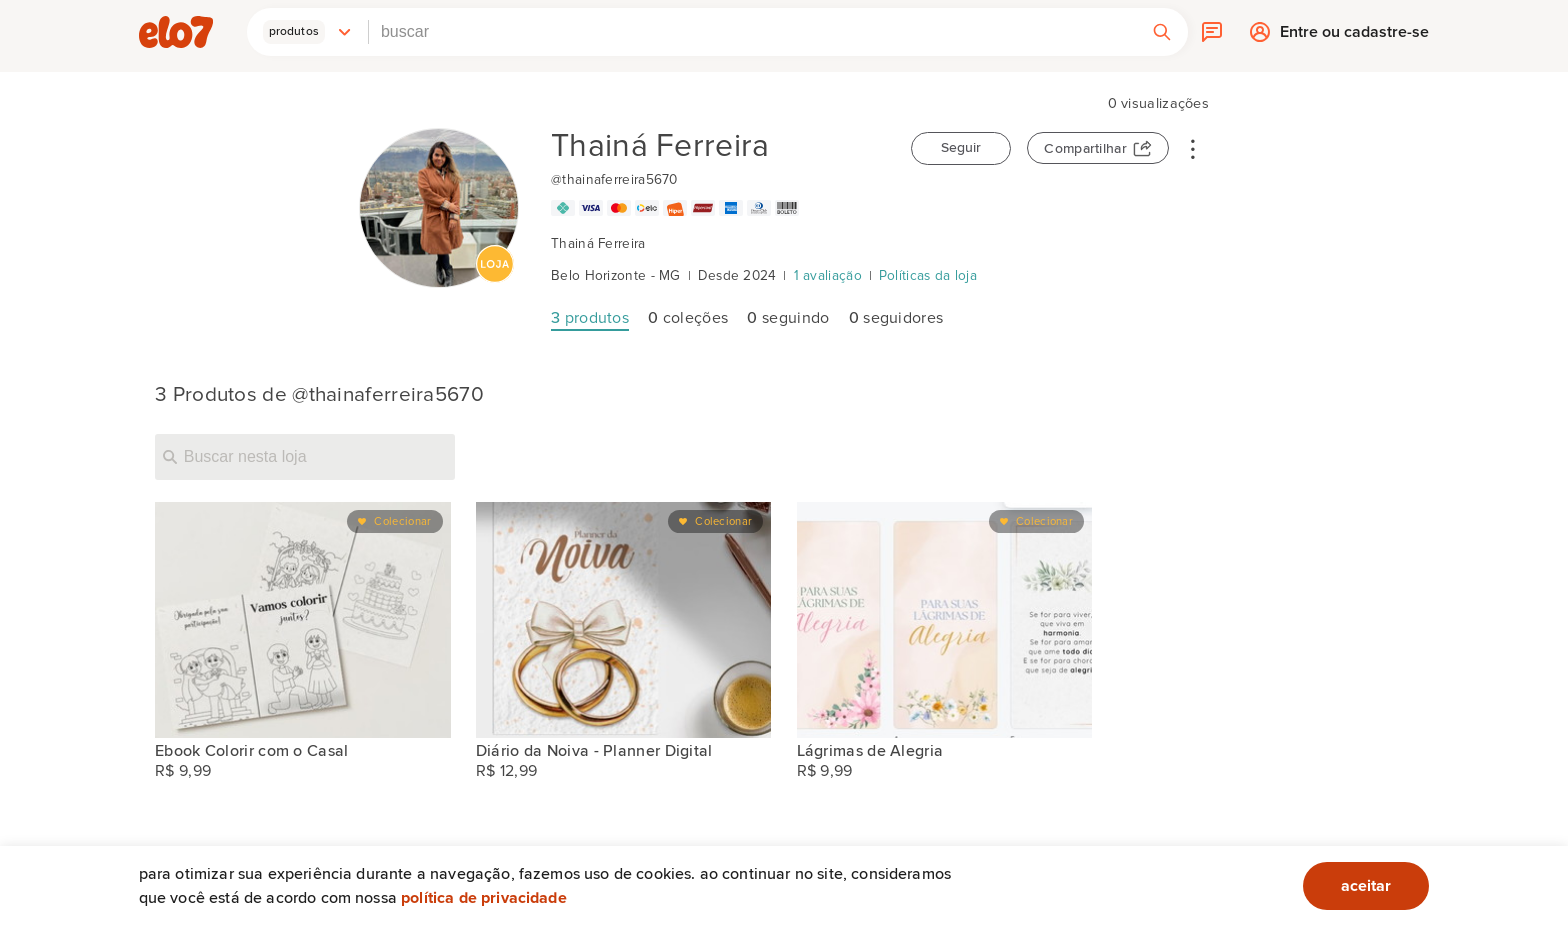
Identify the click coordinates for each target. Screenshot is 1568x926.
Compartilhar (1085, 149)
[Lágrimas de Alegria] (945, 619)
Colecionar (402, 521)
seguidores (896, 318)
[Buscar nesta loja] (305, 457)
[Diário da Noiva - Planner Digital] (624, 619)
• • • (1193, 148)
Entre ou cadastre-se (1354, 36)
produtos (590, 318)
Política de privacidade (484, 898)
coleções (688, 318)
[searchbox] (752, 32)
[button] (308, 32)
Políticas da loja (928, 276)
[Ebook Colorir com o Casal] (303, 619)
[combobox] (752, 32)
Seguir (961, 148)
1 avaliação (828, 276)
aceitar (1366, 886)
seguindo (788, 318)
